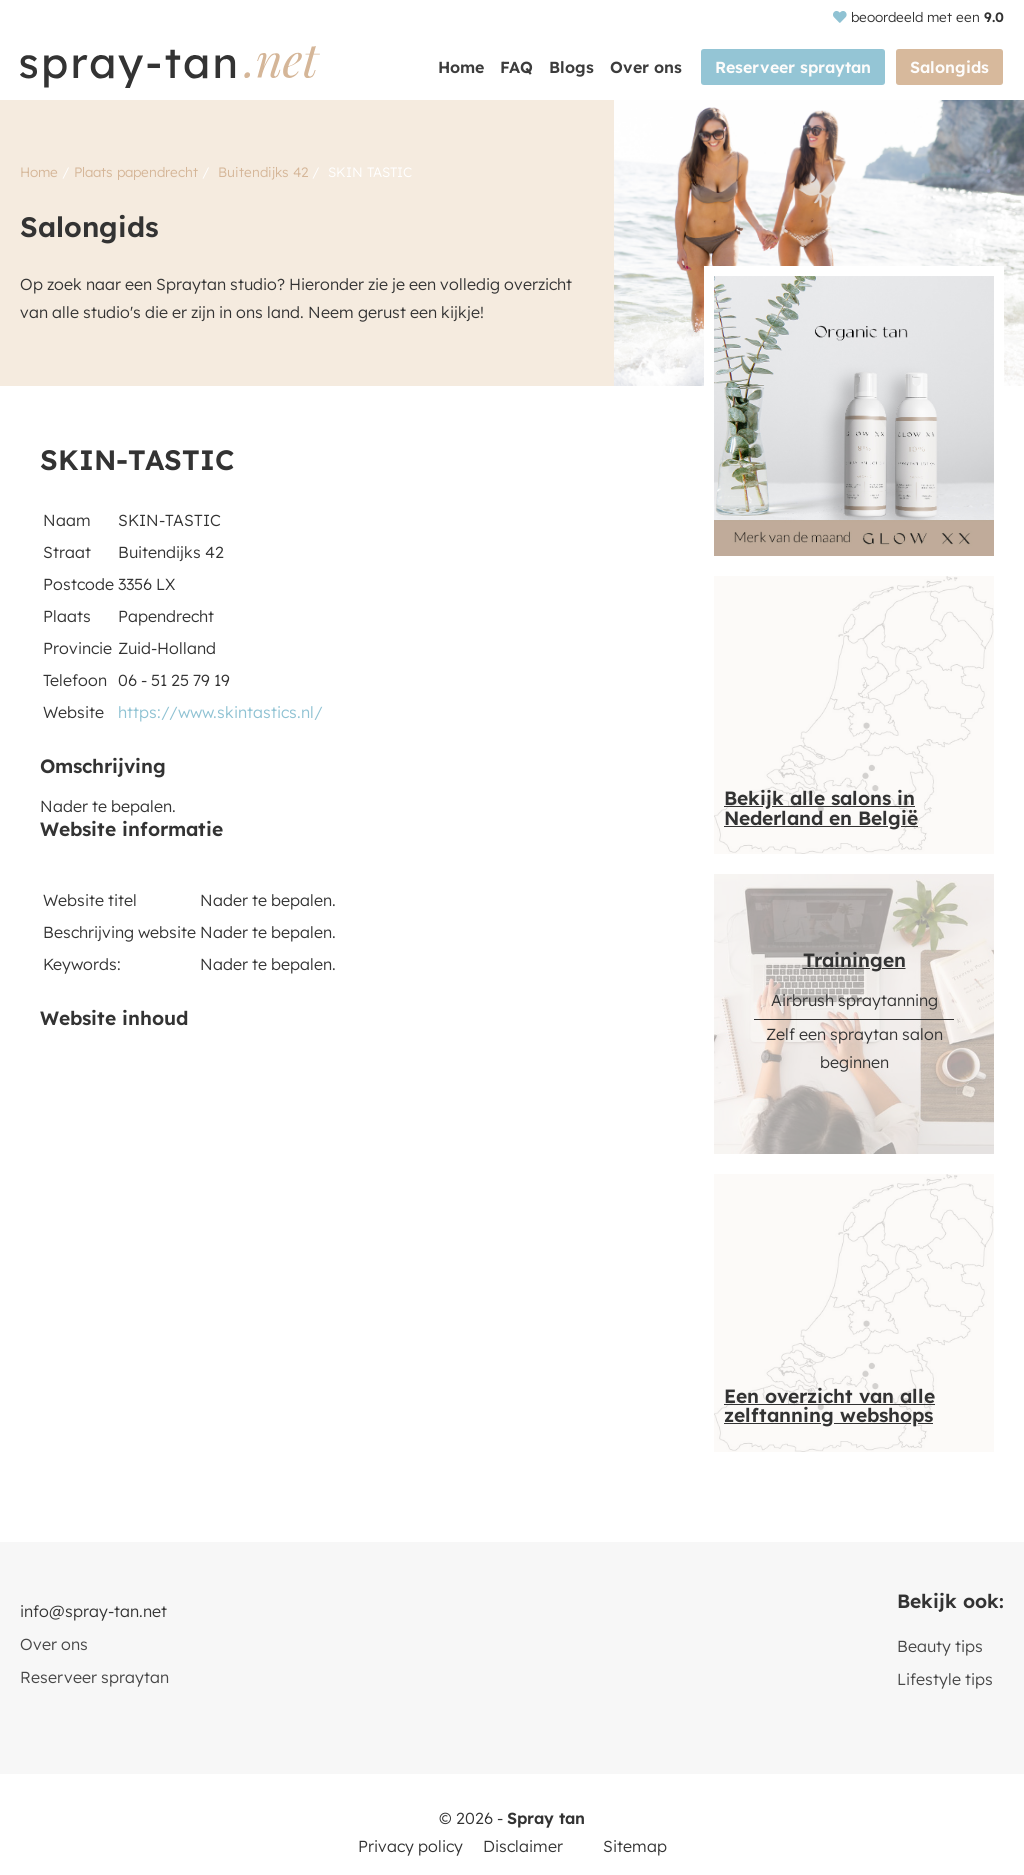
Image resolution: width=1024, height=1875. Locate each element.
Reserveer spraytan (795, 67)
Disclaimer (523, 1846)
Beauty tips (940, 1646)
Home (464, 67)
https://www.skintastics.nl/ (220, 712)
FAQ (519, 67)
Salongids (950, 67)
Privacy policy (410, 1846)
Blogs (574, 67)
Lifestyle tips (945, 1679)
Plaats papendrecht (136, 171)
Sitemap (635, 1846)
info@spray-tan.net (93, 1611)
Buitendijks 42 (263, 171)
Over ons (649, 67)
